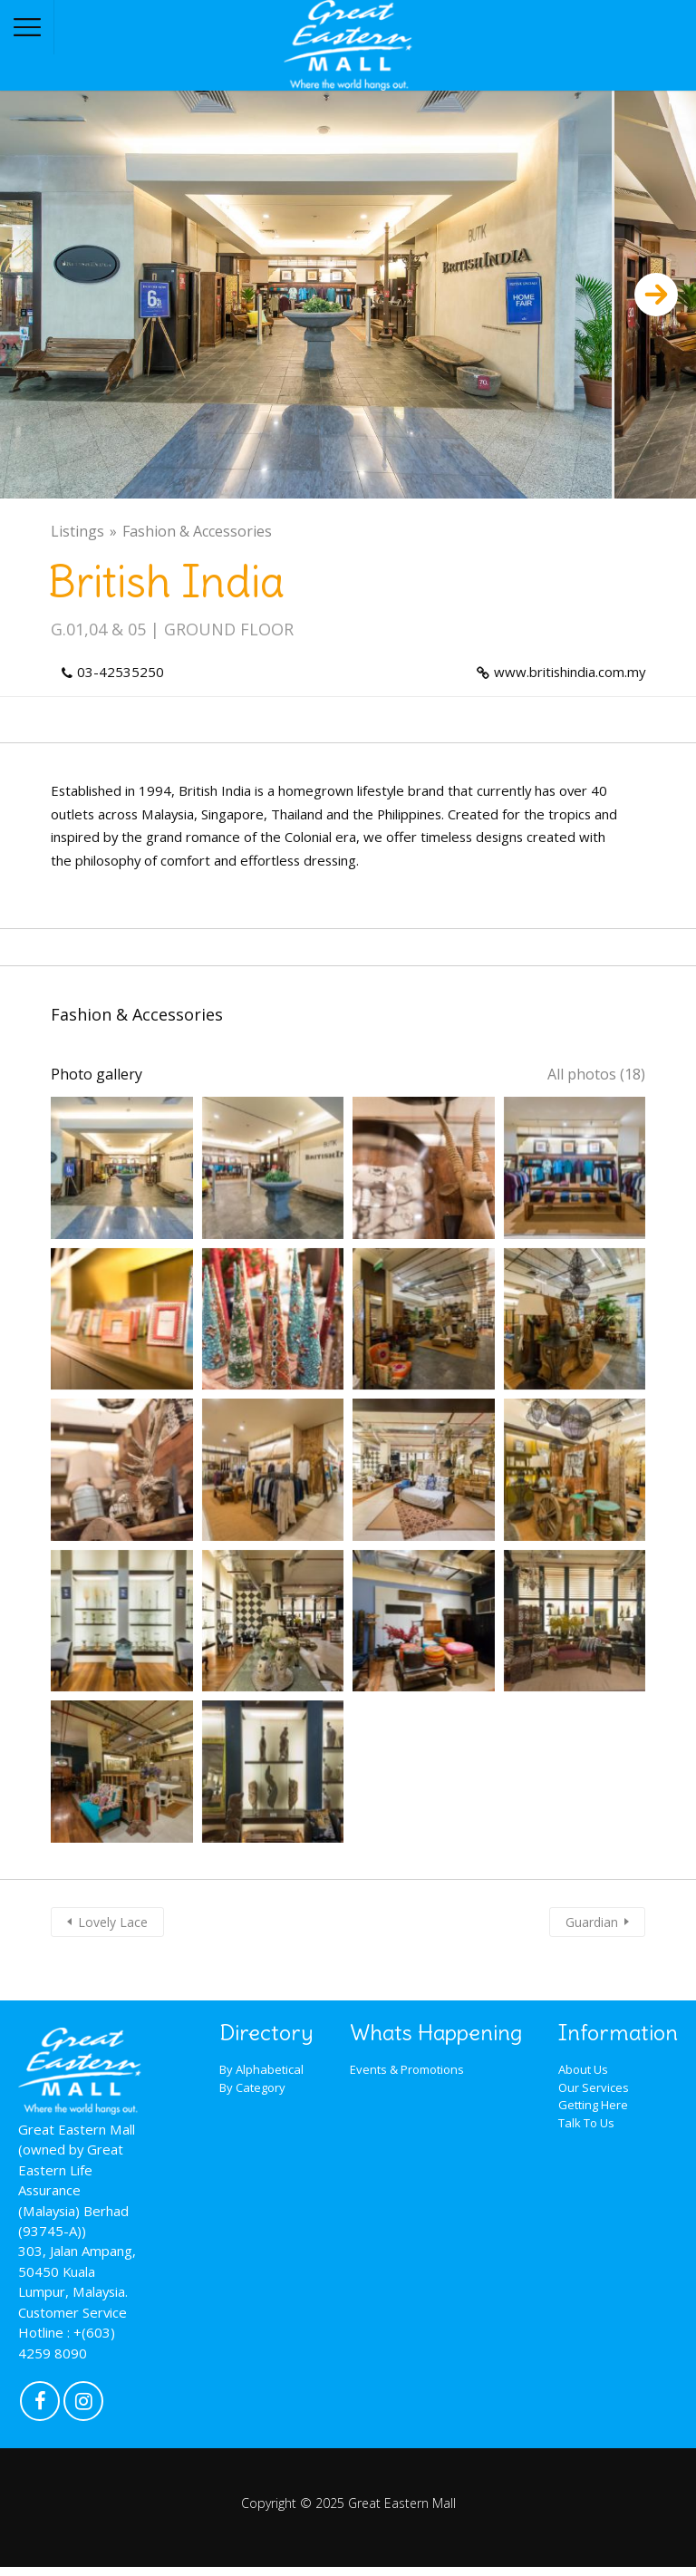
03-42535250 (120, 672)
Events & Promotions (407, 2069)
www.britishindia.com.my (569, 672)
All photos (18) (596, 1074)
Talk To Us (586, 2123)
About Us (583, 2069)
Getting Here (593, 2105)
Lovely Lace (113, 1922)
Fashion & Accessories (197, 531)
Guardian (592, 1922)
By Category (252, 2087)
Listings (77, 531)
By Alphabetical (261, 2069)
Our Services (593, 2087)
